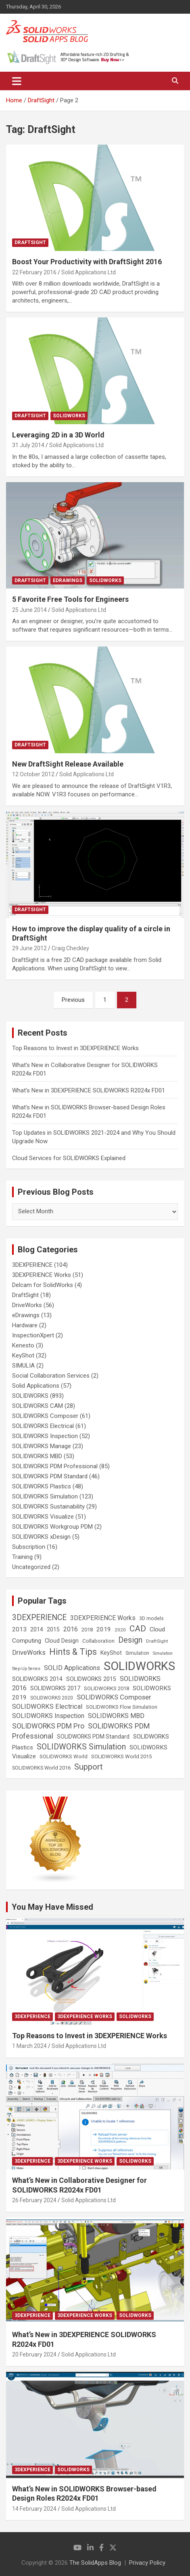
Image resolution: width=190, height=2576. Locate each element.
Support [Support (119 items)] (88, 1767)
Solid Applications (35, 1385)
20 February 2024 (34, 2354)
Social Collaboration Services (51, 1375)
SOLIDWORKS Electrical (43, 1426)
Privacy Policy (147, 2562)
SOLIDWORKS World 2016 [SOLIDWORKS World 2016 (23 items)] (41, 1768)
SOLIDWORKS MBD (37, 1456)
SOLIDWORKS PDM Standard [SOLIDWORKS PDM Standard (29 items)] (93, 1736)
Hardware (25, 1325)
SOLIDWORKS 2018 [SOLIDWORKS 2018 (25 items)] (106, 1688)
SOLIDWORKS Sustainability (48, 1506)
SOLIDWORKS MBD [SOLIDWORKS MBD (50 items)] (116, 1716)
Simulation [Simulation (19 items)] (137, 1653)
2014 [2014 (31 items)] (36, 1629)
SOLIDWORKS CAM (37, 1405)
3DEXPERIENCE (32, 1264)
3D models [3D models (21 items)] (151, 1618)
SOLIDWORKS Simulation (45, 1496)
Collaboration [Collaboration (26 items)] (98, 1641)
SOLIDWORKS (69, 416)
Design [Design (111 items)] (130, 1640)
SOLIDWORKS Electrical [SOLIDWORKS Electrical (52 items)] (47, 1706)
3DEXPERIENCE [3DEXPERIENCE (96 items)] (39, 1617)
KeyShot (23, 1355)
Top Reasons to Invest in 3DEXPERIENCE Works (75, 1048)
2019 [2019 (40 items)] (103, 1629)
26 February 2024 (34, 2200)
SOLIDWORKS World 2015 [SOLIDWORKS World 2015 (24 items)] (121, 1756)
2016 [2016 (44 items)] (70, 1629)
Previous (73, 999)
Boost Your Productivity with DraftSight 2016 (87, 261)
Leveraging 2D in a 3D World (58, 435)
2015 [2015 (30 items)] (53, 1629)
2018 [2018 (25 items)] (87, 1630)
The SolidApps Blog (95, 2562)
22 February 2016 (34, 272)
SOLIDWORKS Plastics (41, 1486)
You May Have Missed (52, 1907)
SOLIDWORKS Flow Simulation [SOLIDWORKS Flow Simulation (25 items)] (121, 1707)
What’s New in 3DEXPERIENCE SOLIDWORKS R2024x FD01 (88, 1090)
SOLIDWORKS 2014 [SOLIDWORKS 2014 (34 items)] (37, 1679)
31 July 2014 (28, 445)
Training (22, 1557)
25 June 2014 (29, 610)
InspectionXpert (33, 1335)
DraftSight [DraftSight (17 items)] (157, 1641)
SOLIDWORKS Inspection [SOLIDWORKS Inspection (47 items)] (48, 1716)
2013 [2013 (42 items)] (19, 1629)
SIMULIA (23, 1365)
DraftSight (30, 242)
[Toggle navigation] (16, 81)
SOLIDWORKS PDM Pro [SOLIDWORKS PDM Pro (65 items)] (48, 1726)
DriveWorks (27, 1305)
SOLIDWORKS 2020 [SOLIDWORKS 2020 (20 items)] (51, 1698)
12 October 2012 (33, 774)
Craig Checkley (70, 948)
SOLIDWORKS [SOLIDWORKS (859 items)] (139, 1666)
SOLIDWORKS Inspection (45, 1436)
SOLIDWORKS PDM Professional (55, 1466)
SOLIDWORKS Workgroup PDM (52, 1526)
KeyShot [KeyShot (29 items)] (111, 1653)
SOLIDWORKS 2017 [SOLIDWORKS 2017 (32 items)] (55, 1688)
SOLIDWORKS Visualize (43, 1516)
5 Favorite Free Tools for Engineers (70, 599)
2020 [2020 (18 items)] (120, 1630)
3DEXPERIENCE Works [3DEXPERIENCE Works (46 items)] (103, 1618)
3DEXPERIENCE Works (41, 1275)
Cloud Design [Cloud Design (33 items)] (62, 1640)
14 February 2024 (34, 2509)
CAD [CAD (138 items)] (137, 1628)
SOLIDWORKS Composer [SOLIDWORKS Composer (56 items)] (114, 1697)
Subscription (28, 1546)
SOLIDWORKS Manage (41, 1446)
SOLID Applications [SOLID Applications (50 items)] (72, 1668)
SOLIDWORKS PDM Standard (50, 1476)
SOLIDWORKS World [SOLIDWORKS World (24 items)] (64, 1756)
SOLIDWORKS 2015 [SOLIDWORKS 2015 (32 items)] (91, 1679)
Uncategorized (31, 1567)
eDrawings (67, 580)
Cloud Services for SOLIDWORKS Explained (68, 1158)
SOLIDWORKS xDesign (41, 1536)
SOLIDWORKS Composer (45, 1416)
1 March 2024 (29, 2046)
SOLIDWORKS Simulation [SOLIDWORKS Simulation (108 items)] (81, 1746)
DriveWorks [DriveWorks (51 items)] (29, 1652)
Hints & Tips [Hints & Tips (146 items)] (73, 1652)
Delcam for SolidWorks (42, 1285)
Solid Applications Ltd (88, 272)
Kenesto (23, 1345)
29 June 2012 (29, 948)
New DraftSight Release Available (67, 764)
